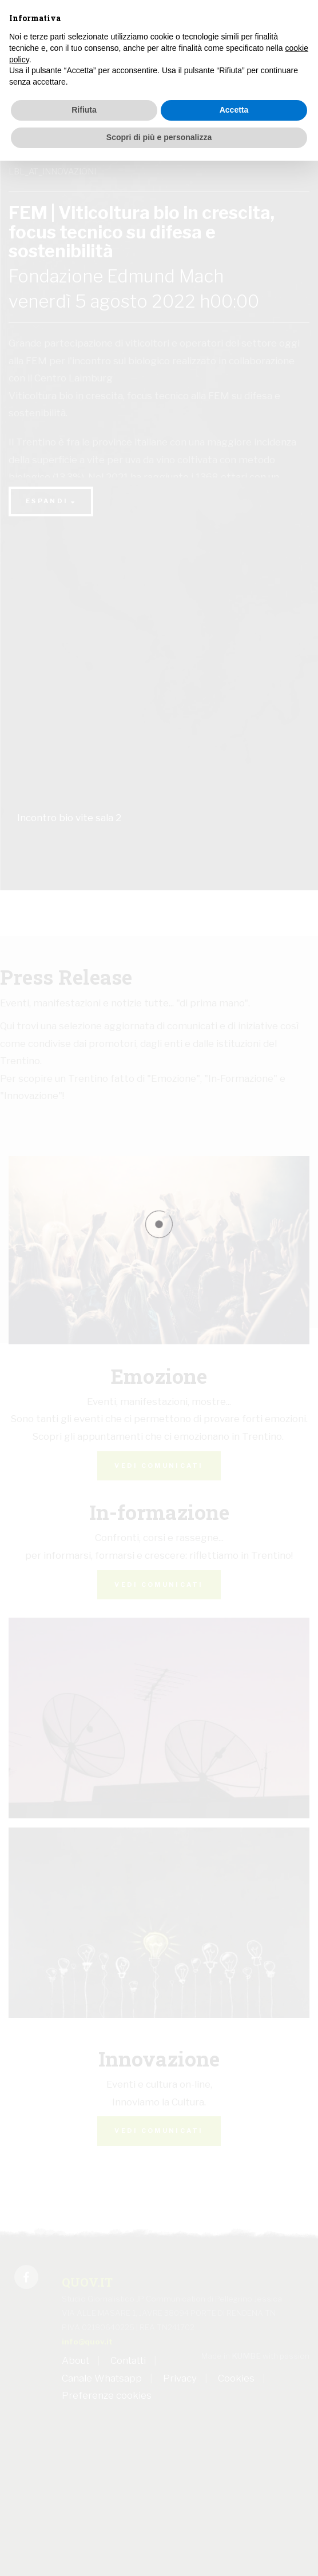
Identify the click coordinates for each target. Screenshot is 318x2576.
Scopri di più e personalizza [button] (159, 137)
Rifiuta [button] (84, 109)
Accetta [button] (234, 109)
